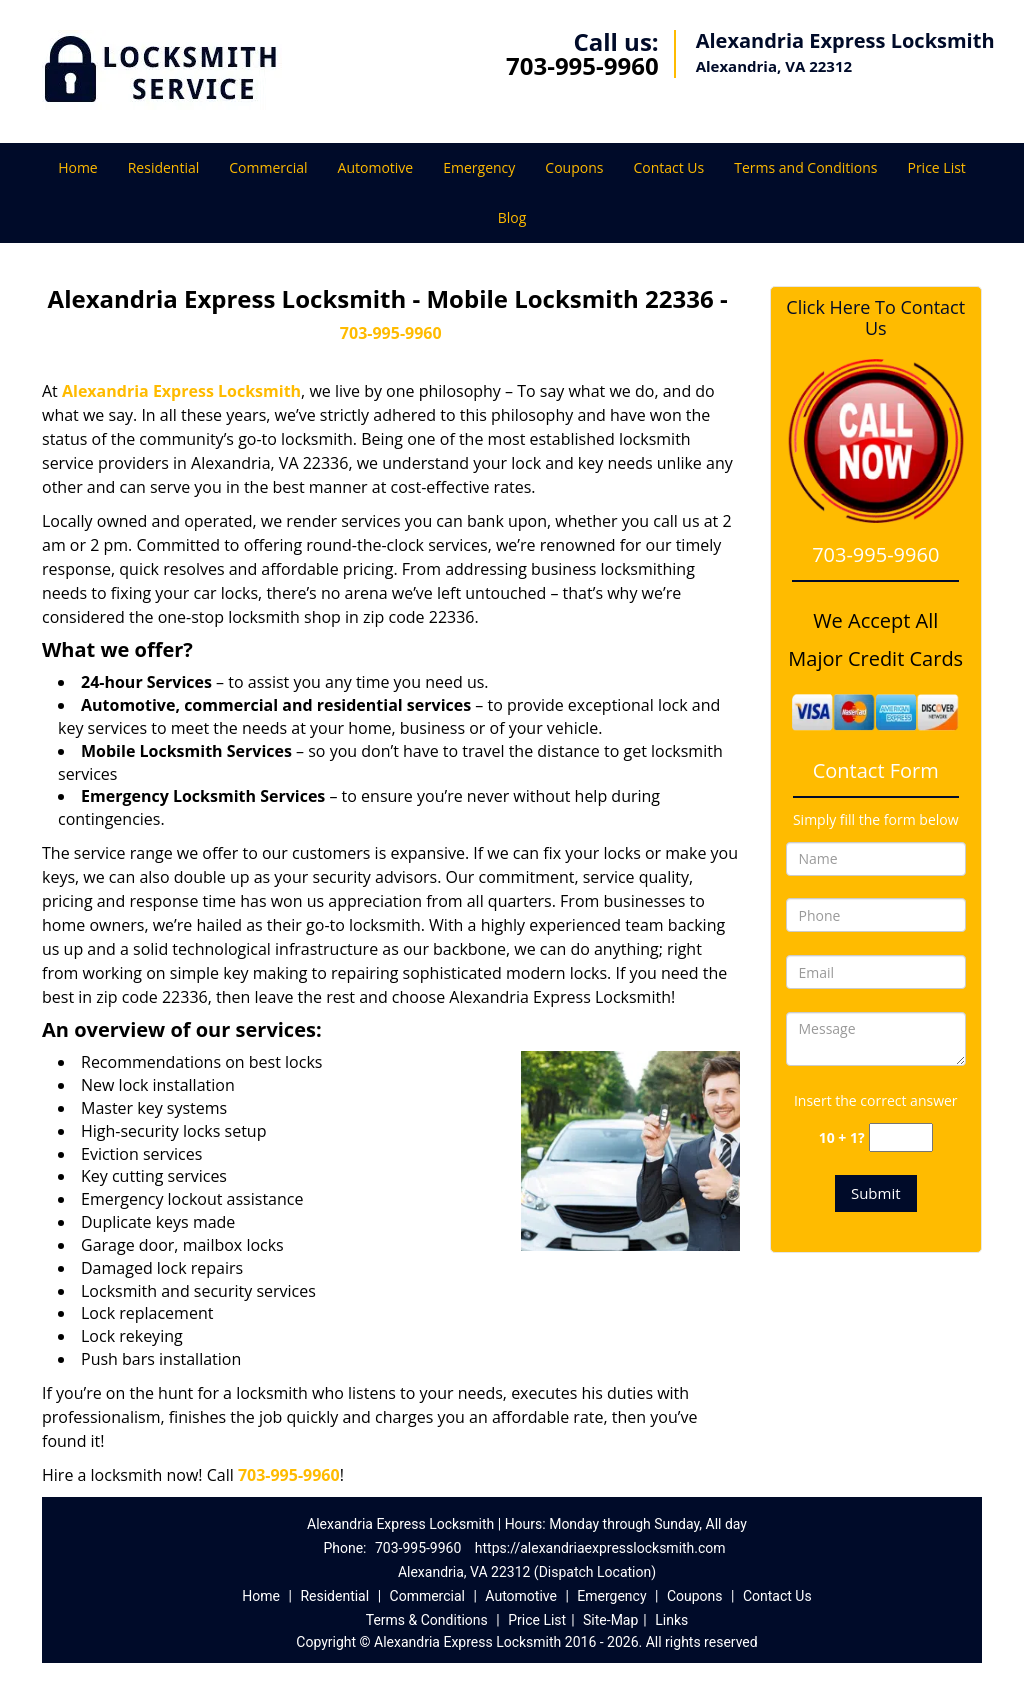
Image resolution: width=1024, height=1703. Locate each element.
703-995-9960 (582, 65)
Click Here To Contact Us (875, 318)
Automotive (376, 167)
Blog (512, 217)
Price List (936, 167)
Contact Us (668, 167)
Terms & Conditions (427, 1620)
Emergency (479, 167)
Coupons (574, 167)
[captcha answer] (901, 1137)
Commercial (268, 167)
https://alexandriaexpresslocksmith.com (600, 1548)
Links (671, 1620)
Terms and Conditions (805, 167)
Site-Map (610, 1620)
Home (78, 167)
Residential (164, 167)
